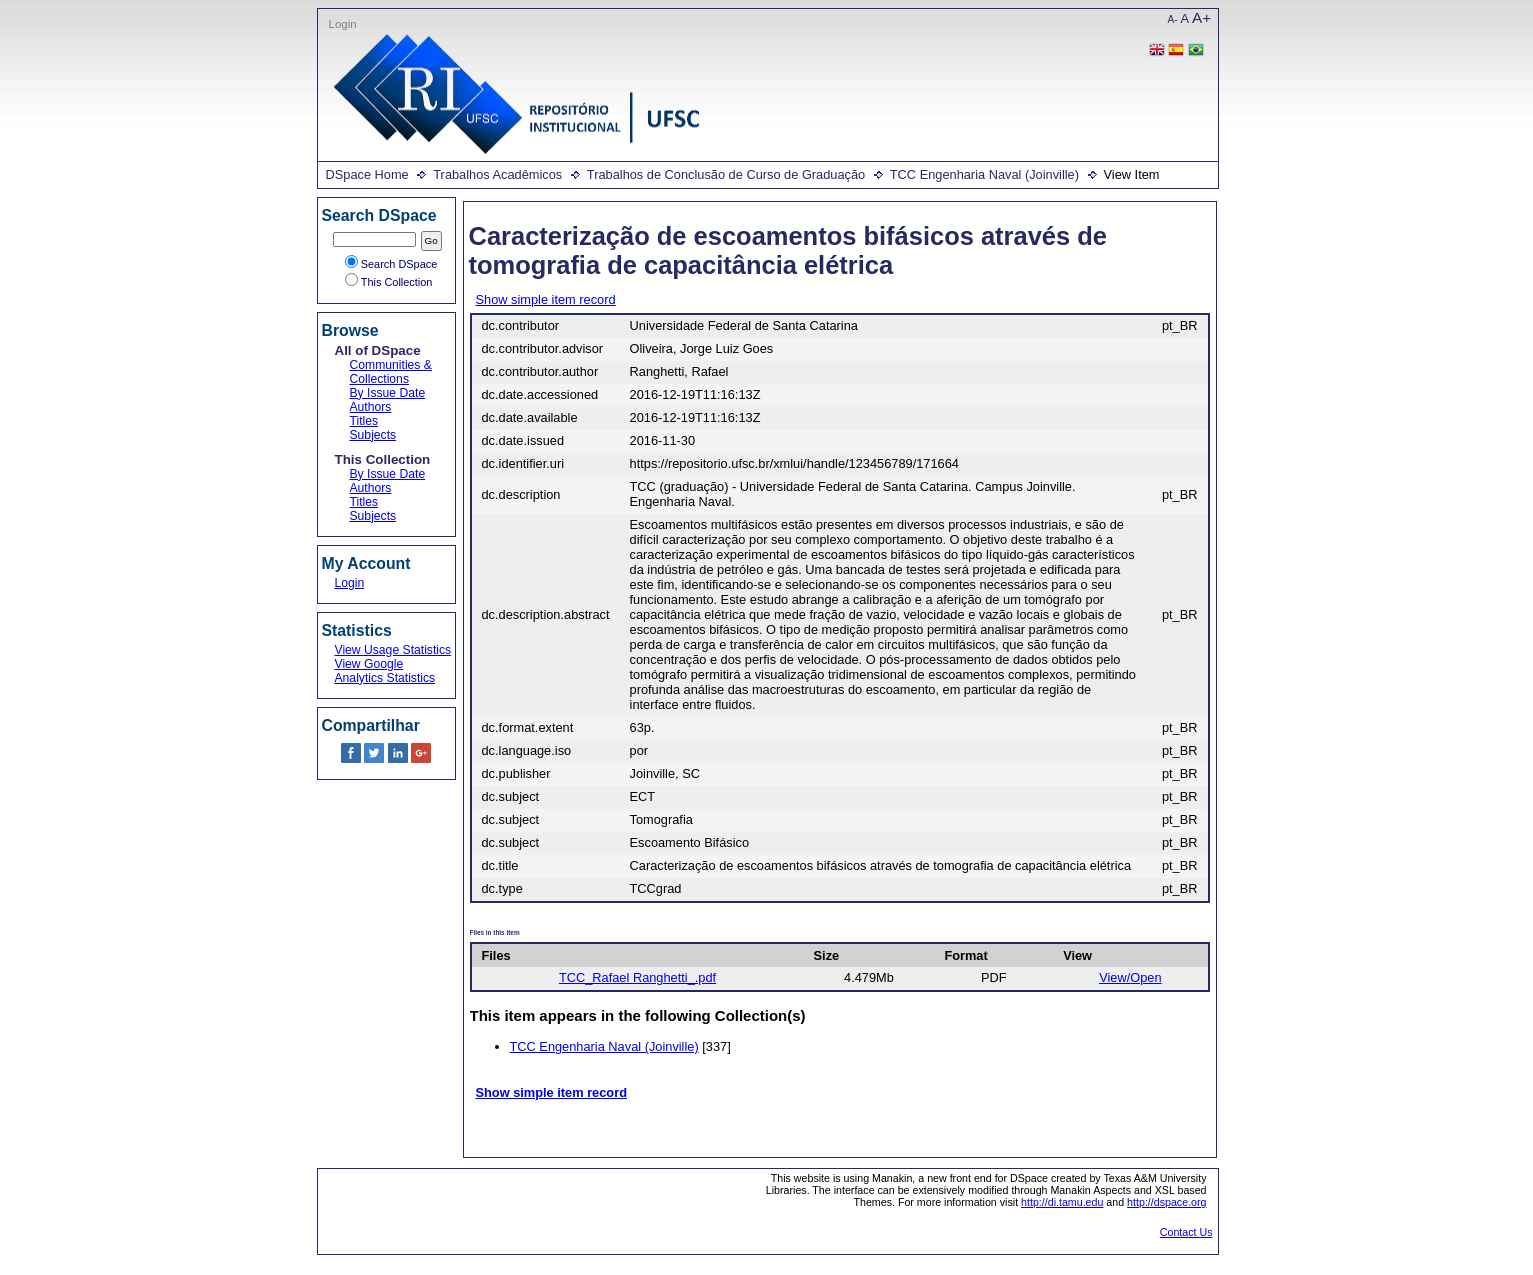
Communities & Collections (391, 372)
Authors (371, 407)
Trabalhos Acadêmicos (497, 174)
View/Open (1130, 977)
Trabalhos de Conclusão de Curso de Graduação (726, 174)
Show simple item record (546, 299)
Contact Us (1186, 1232)
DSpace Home (367, 174)
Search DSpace (391, 264)
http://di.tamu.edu (1062, 1202)
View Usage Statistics (393, 650)
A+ (1201, 17)
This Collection (389, 282)
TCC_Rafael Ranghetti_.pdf (637, 977)
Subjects (373, 435)
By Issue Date (388, 393)
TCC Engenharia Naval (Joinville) (984, 174)
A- (1173, 19)
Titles (364, 421)
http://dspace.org (1166, 1202)
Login (343, 24)
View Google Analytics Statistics (385, 671)
